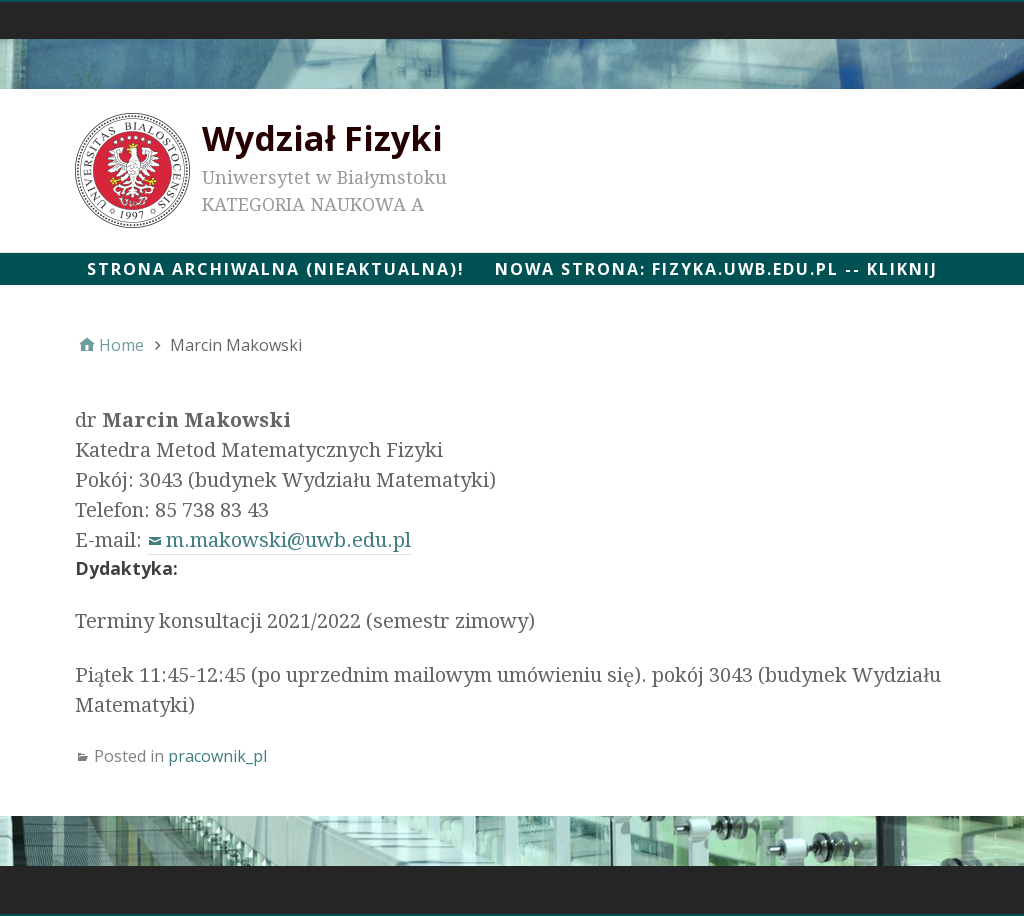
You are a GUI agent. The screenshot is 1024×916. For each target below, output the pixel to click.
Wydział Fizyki (322, 138)
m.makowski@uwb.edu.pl (288, 540)
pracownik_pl (217, 756)
